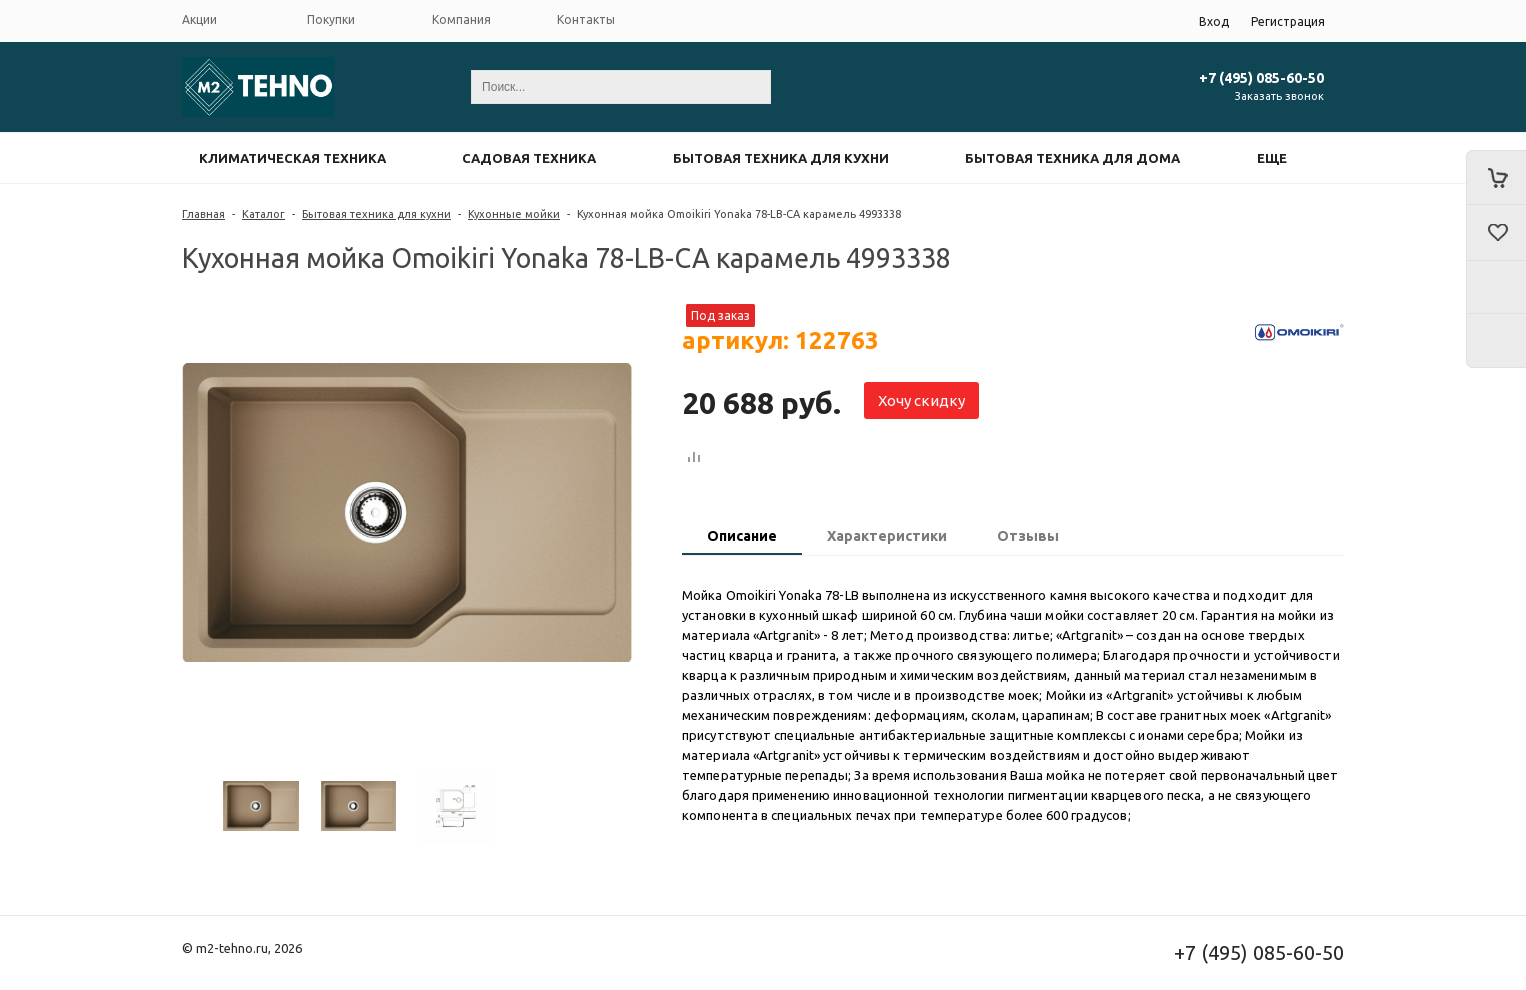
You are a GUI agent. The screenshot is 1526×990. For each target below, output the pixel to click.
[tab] (742, 538)
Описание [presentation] (742, 536)
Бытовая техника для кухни (781, 158)
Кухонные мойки (514, 214)
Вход (1214, 21)
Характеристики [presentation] (887, 536)
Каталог (263, 214)
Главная (203, 214)
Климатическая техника (292, 158)
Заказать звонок (1279, 96)
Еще (1272, 158)
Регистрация (1288, 21)
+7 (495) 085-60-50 (1261, 78)
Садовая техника (529, 158)
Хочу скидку (921, 400)
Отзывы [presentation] (1028, 536)
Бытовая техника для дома (1072, 158)
